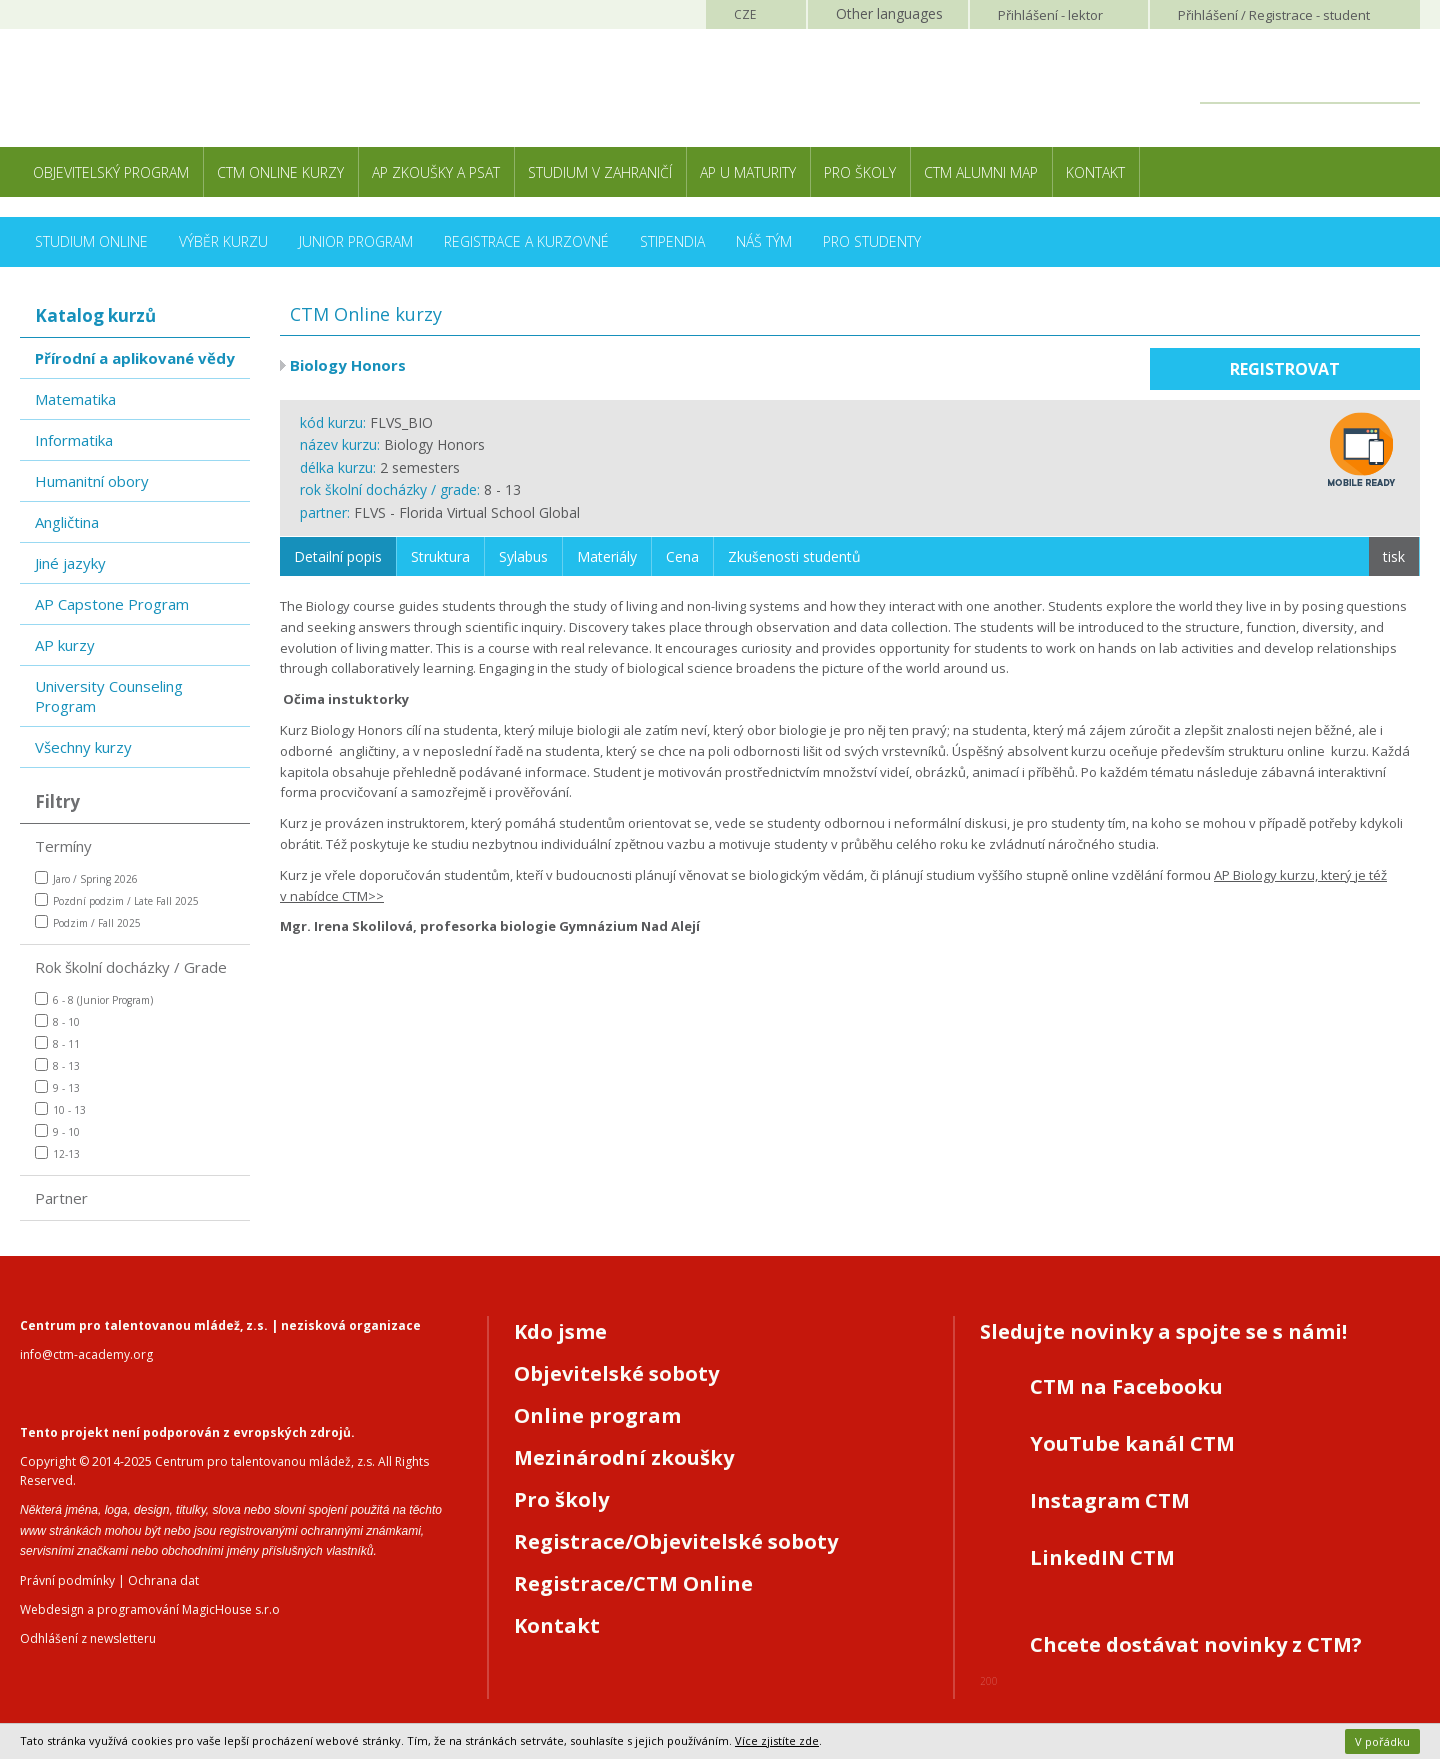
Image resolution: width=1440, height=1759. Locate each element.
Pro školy (860, 172)
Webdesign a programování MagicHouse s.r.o (150, 1609)
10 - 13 (60, 1109)
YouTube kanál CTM (1132, 1443)
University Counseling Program (109, 696)
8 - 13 (57, 1065)
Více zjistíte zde (777, 1740)
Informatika (74, 440)
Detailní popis (338, 556)
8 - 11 (57, 1043)
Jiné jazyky (70, 563)
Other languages (889, 13)
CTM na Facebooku (1126, 1386)
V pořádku (1382, 1741)
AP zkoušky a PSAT (436, 172)
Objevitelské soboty (616, 1373)
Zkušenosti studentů (794, 556)
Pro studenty (872, 241)
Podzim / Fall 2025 (88, 922)
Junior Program (356, 241)
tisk (1394, 556)
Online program (597, 1415)
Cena (682, 556)
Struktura (440, 556)
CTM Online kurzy (280, 172)
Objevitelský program (111, 172)
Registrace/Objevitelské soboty (676, 1541)
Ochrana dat (163, 1580)
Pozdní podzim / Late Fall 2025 (117, 900)
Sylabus (523, 556)
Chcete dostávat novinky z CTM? (1196, 1644)
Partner (61, 1198)
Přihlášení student (1274, 15)
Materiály (607, 556)
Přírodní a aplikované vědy (135, 358)
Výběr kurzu (223, 241)
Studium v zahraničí (600, 172)
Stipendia (672, 241)
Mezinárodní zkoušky (624, 1457)
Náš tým (764, 241)
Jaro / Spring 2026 (86, 878)
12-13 (57, 1153)
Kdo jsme (560, 1331)
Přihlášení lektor (1050, 15)
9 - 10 (57, 1131)
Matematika (75, 399)
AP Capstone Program (112, 604)
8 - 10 (57, 1021)
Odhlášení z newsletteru (88, 1638)
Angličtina (67, 522)
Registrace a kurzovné (526, 241)
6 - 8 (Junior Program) (94, 999)
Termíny (63, 846)
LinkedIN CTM (1102, 1557)
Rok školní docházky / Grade (131, 967)
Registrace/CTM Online (633, 1583)
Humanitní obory (92, 481)
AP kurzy (65, 645)
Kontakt (1095, 172)
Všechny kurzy (83, 747)
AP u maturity (748, 172)
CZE (745, 14)
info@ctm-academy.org (86, 1354)
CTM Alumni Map (981, 172)
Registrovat (1285, 369)
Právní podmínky (67, 1580)
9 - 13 (57, 1087)
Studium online (91, 241)
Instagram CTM (1110, 1500)
